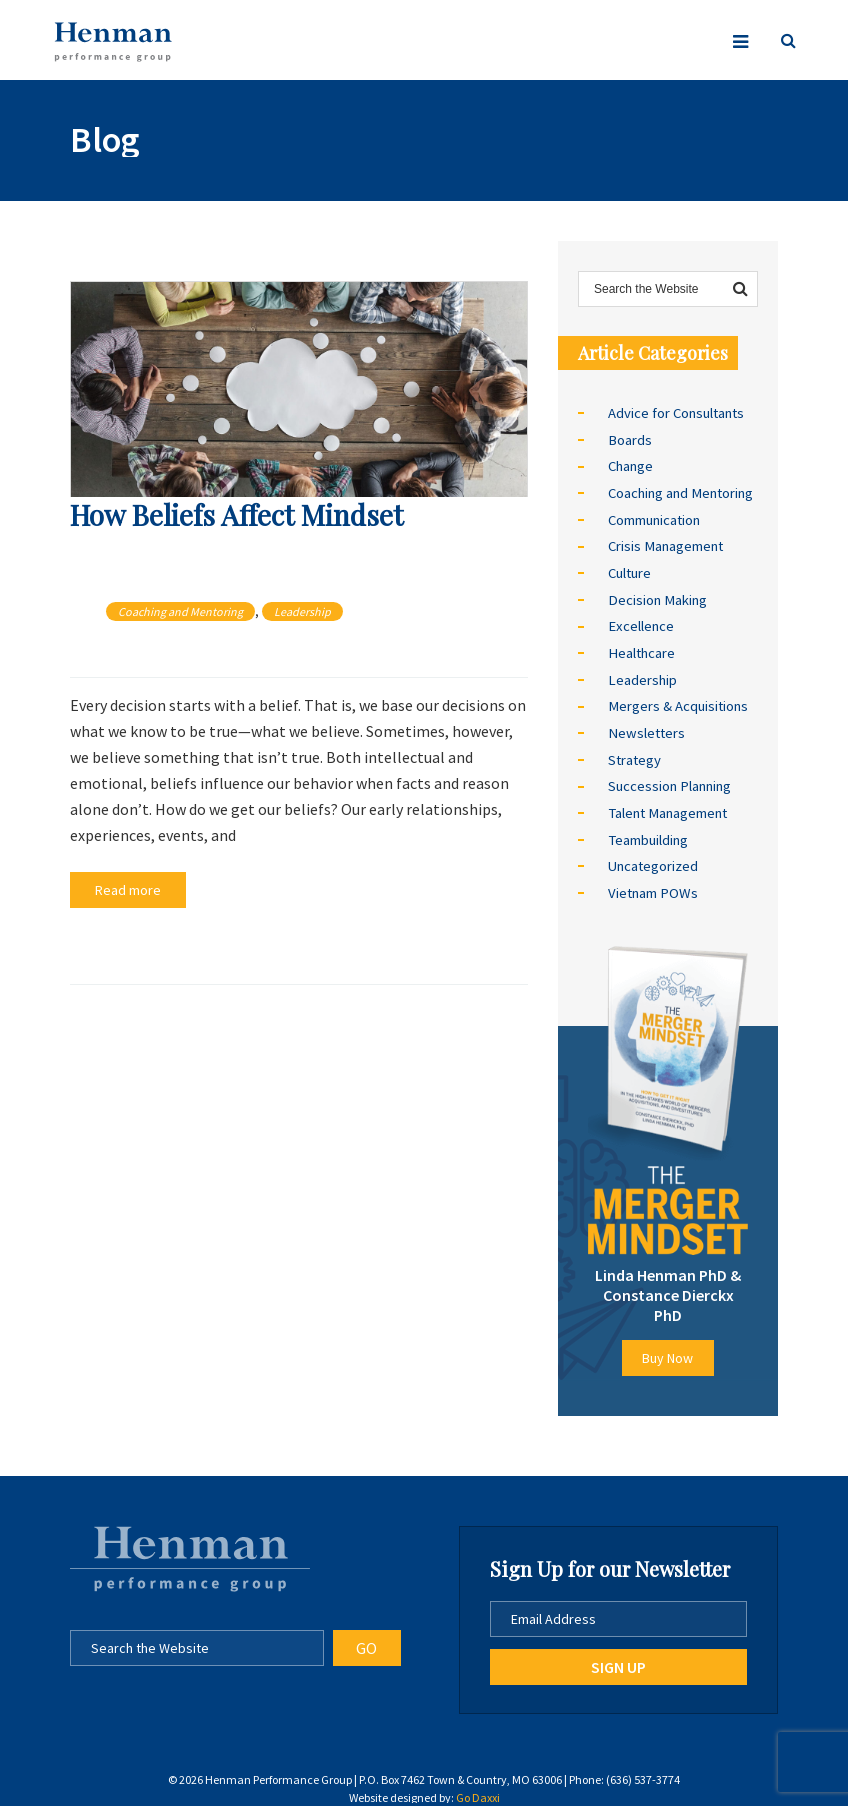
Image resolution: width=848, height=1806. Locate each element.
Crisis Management (665, 543)
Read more (123, 889)
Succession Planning (669, 777)
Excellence (640, 621)
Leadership (302, 611)
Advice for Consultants (676, 413)
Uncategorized (652, 855)
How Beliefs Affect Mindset (236, 514)
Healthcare (640, 647)
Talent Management (666, 803)
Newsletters (645, 725)
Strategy (634, 751)
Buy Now (667, 1345)
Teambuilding (647, 829)
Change (630, 465)
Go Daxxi (478, 1784)
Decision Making (656, 595)
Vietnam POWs (651, 881)
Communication (654, 517)
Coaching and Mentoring (180, 611)
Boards (629, 439)
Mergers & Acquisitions (677, 699)
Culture (629, 569)
